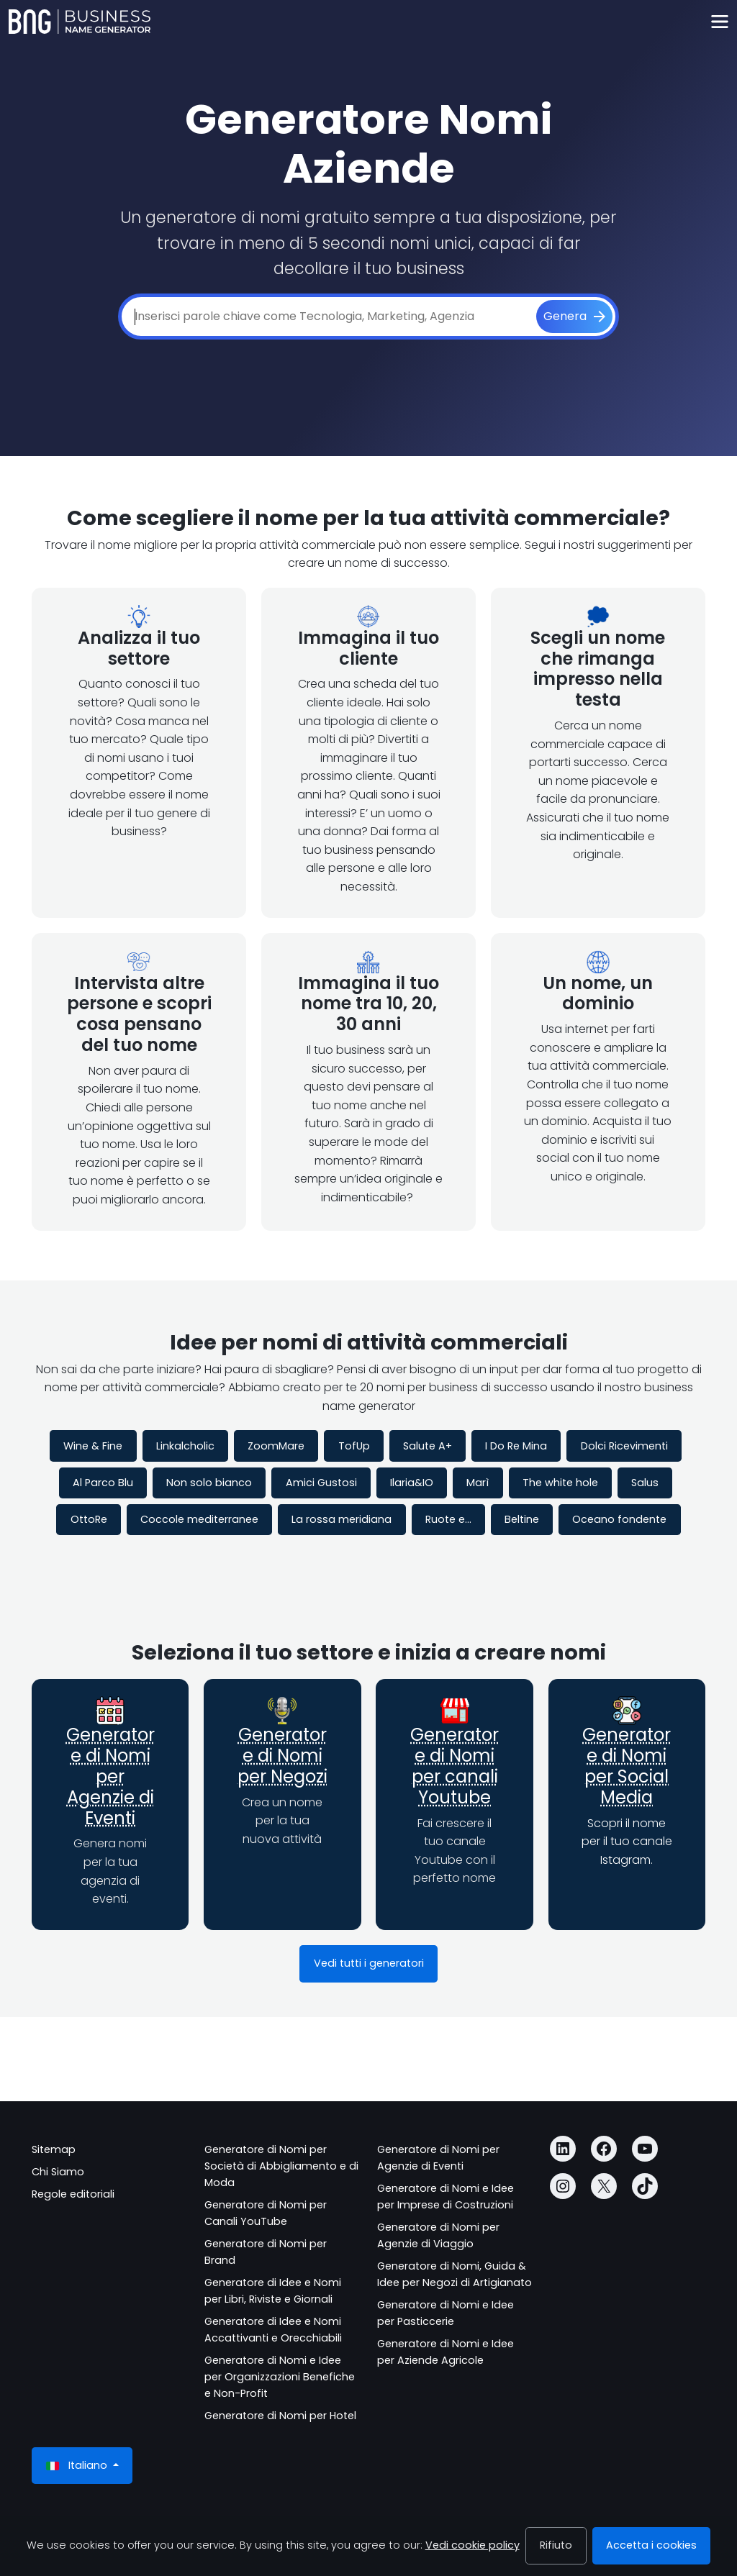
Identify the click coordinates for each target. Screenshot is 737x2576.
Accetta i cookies (651, 2545)
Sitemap (54, 2149)
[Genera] (574, 316)
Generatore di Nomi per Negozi (282, 1755)
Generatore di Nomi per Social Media (626, 1765)
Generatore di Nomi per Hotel (280, 2415)
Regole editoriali (73, 2194)
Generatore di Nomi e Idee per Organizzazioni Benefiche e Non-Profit (279, 2376)
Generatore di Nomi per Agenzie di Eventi (110, 1776)
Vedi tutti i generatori (369, 1963)
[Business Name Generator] (79, 21)
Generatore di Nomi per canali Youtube (454, 1765)
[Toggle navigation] (719, 22)
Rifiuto (556, 2545)
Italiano (77, 2465)
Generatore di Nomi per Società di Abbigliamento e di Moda (281, 2166)
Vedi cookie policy (472, 2545)
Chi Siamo (58, 2172)
